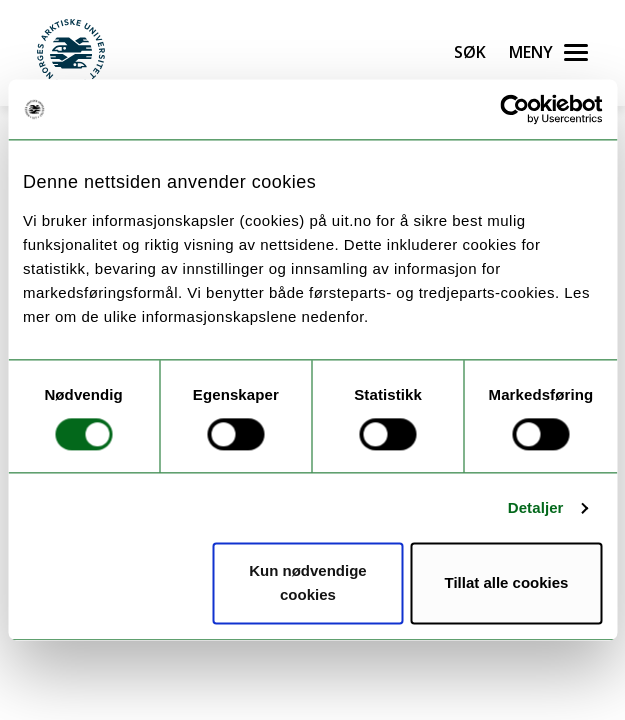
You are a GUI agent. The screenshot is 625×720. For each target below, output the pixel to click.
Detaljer (536, 507)
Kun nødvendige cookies (308, 583)
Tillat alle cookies (506, 583)
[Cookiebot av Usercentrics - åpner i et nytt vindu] (514, 109)
